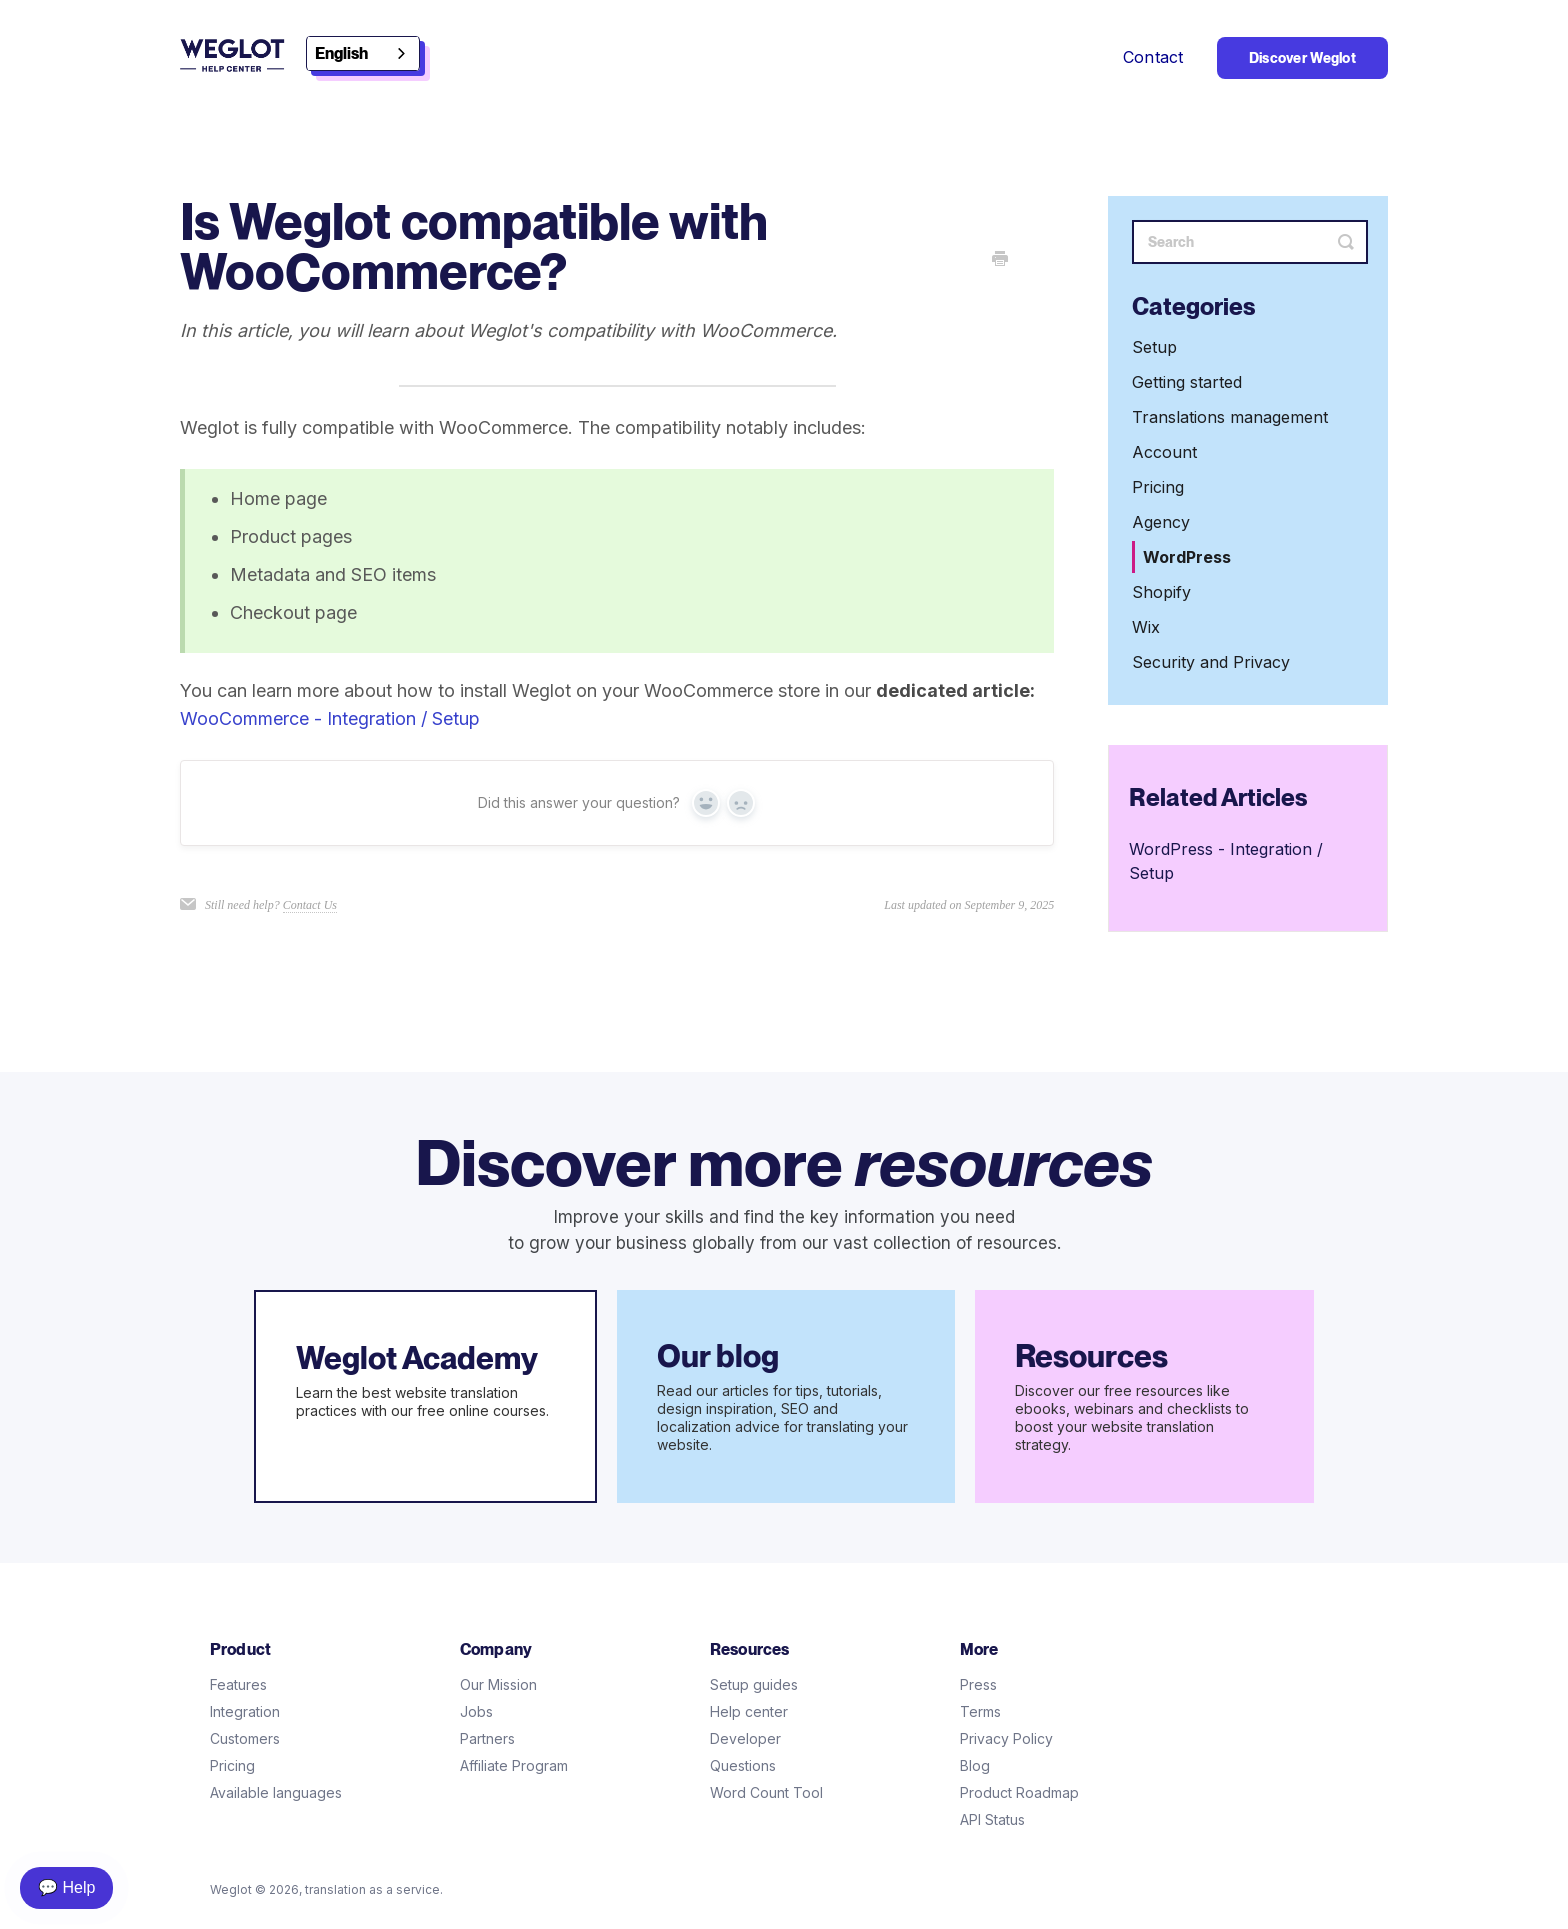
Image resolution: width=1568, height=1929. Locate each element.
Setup (1154, 347)
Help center (749, 1711)
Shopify (1161, 592)
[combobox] (363, 53)
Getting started (1187, 382)
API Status (992, 1819)
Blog (975, 1765)
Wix (1146, 627)
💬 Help (66, 1887)
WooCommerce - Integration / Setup (330, 718)
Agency (1161, 522)
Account (1164, 452)
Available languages (276, 1792)
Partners (487, 1738)
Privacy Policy (1006, 1738)
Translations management (1230, 417)
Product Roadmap (1019, 1792)
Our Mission (498, 1684)
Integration (245, 1711)
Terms (980, 1711)
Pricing (1158, 487)
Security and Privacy (1211, 662)
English (341, 53)
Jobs (476, 1711)
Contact (1153, 57)
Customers (245, 1738)
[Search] (1250, 242)
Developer (745, 1738)
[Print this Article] (1000, 260)
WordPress (1187, 557)
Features (238, 1684)
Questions (743, 1765)
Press (978, 1684)
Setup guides (754, 1684)
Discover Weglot (1302, 58)
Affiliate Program (514, 1765)
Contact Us (310, 905)
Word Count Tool (766, 1792)
